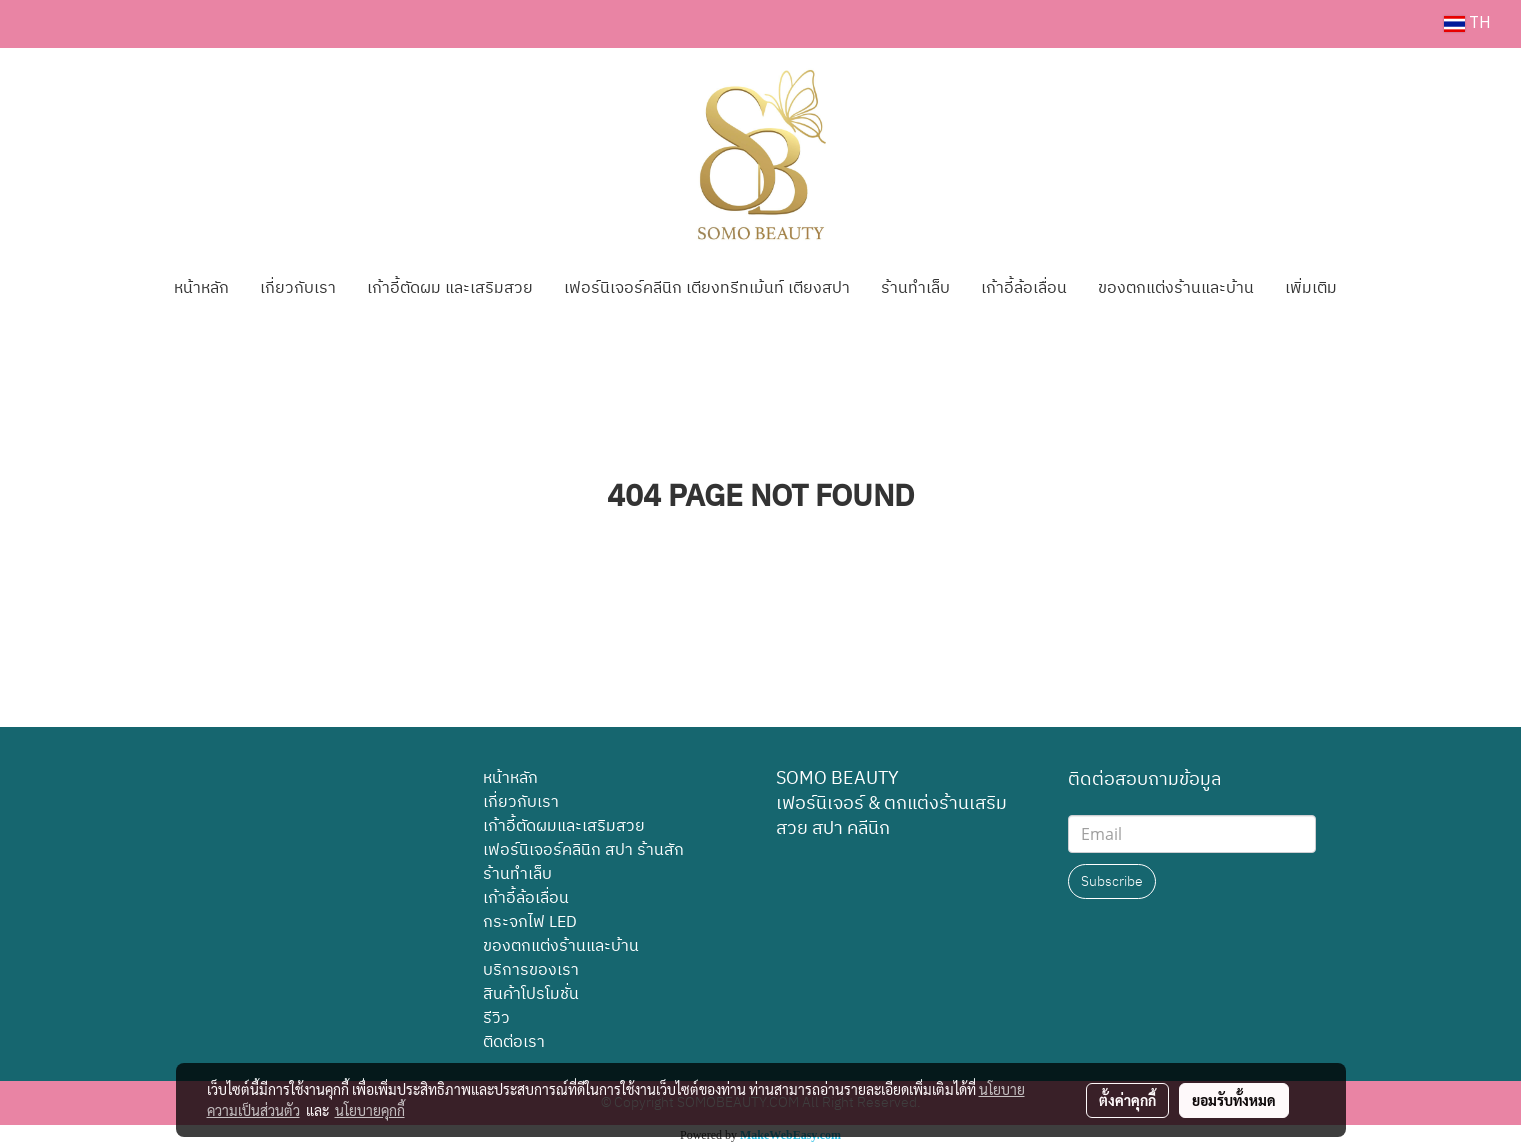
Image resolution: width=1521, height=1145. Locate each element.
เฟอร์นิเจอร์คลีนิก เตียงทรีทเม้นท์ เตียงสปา (707, 288)
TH (1467, 23)
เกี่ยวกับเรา (298, 288)
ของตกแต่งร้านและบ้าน (1176, 288)
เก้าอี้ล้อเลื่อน (1024, 288)
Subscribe (1112, 881)
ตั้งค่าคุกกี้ (1127, 1100)
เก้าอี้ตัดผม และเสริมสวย (450, 288)
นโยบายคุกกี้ (370, 1110)
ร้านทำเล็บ (915, 288)
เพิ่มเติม (1311, 288)
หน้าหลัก (201, 288)
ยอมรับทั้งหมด (1234, 1100)
